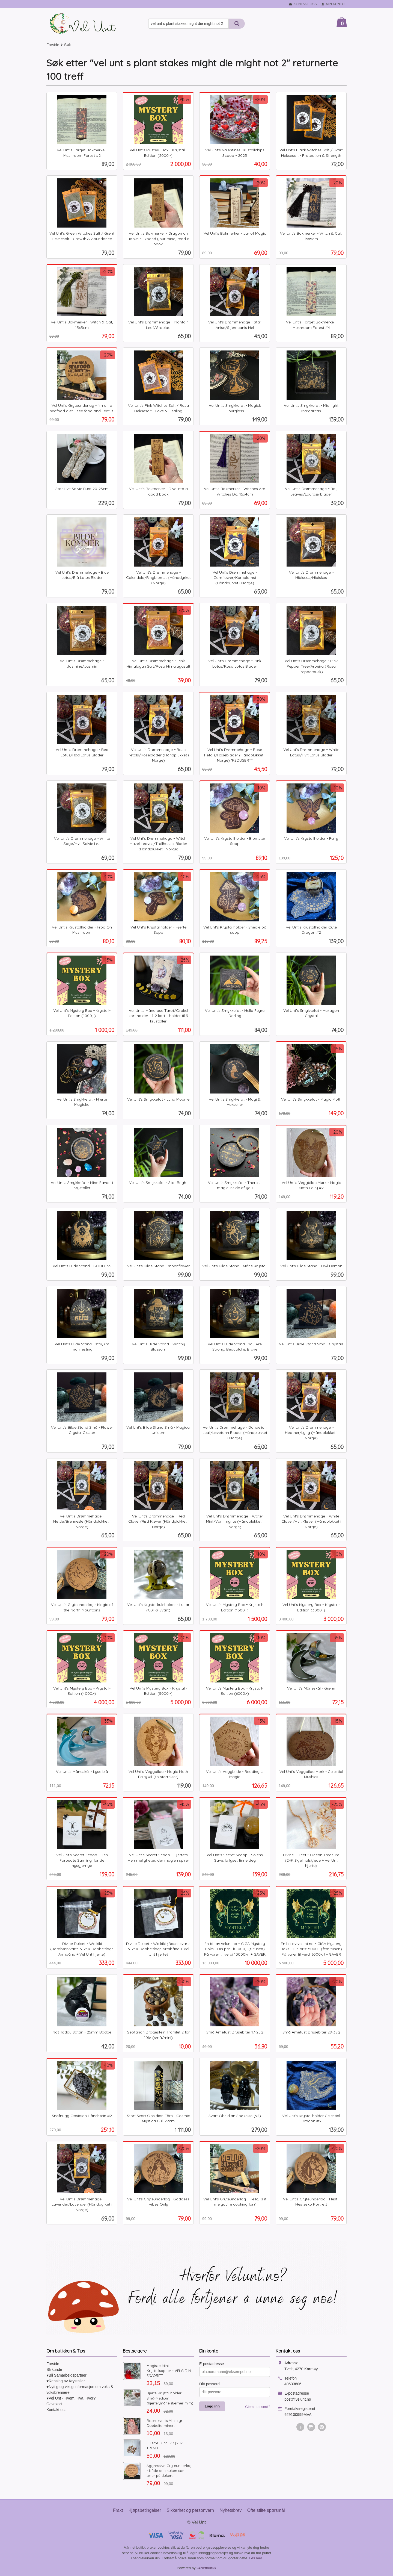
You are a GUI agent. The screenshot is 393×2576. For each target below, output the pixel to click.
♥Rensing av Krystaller (65, 2381)
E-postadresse (211, 2364)
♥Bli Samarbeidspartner (66, 2375)
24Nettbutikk (206, 2568)
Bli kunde (54, 2369)
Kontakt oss (56, 2409)
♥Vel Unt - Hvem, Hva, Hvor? (71, 2398)
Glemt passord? (257, 2407)
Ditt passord (209, 2384)
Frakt (118, 2510)
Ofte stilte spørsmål (266, 2510)
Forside (52, 45)
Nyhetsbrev (230, 2510)
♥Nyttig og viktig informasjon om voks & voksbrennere (79, 2390)
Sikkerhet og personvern (190, 2510)
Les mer (255, 2558)
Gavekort (54, 2404)
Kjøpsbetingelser (145, 2510)
